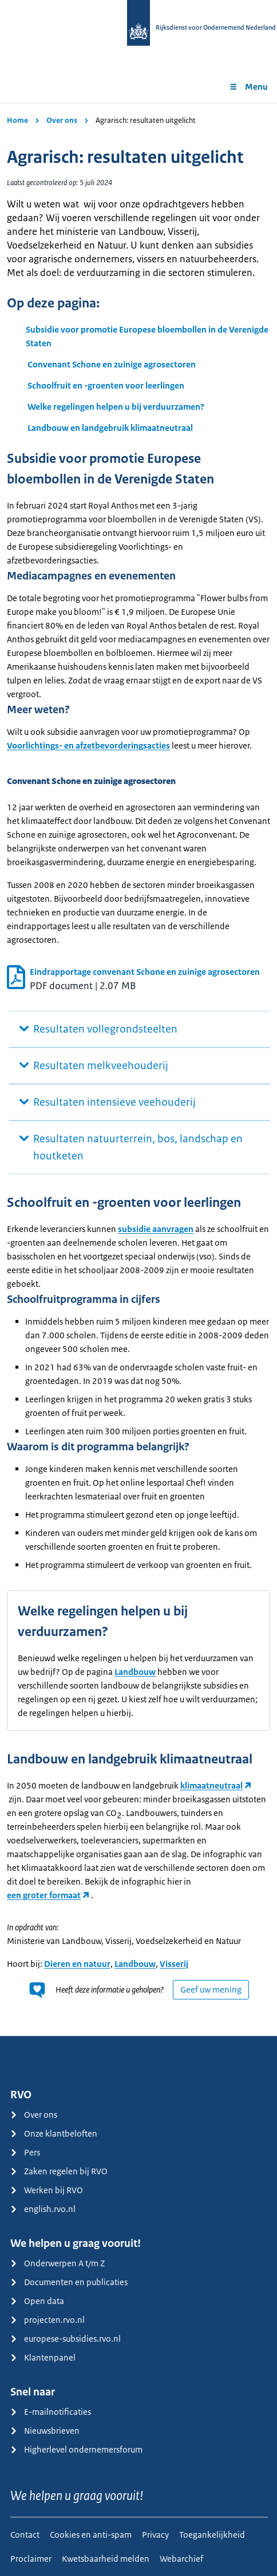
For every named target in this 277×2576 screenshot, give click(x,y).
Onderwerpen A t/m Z (57, 2263)
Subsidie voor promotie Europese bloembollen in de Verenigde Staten (147, 336)
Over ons (61, 120)
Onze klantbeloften (53, 2133)
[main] (138, 1069)
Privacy (155, 2534)
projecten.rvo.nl (47, 2319)
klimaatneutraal (211, 1785)
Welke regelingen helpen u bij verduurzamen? (115, 406)
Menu (248, 86)
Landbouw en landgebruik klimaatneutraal (110, 427)
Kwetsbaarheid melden (105, 2558)
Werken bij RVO (46, 2190)
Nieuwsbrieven (45, 2430)
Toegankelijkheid (212, 2534)
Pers (25, 2152)
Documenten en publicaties (69, 2282)
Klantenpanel (43, 2357)
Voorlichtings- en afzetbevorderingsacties (88, 745)
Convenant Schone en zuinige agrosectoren (111, 364)
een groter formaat (44, 1895)
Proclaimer (31, 2558)
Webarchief (181, 2558)
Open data (37, 2300)
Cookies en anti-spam (91, 2534)
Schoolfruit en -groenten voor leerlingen (105, 385)
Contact (24, 2534)
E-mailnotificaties (50, 2411)
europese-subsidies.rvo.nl (65, 2338)
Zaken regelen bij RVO (59, 2171)
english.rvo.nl (43, 2208)
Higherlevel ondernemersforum (76, 2449)
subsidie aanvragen (155, 1228)
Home (17, 120)
